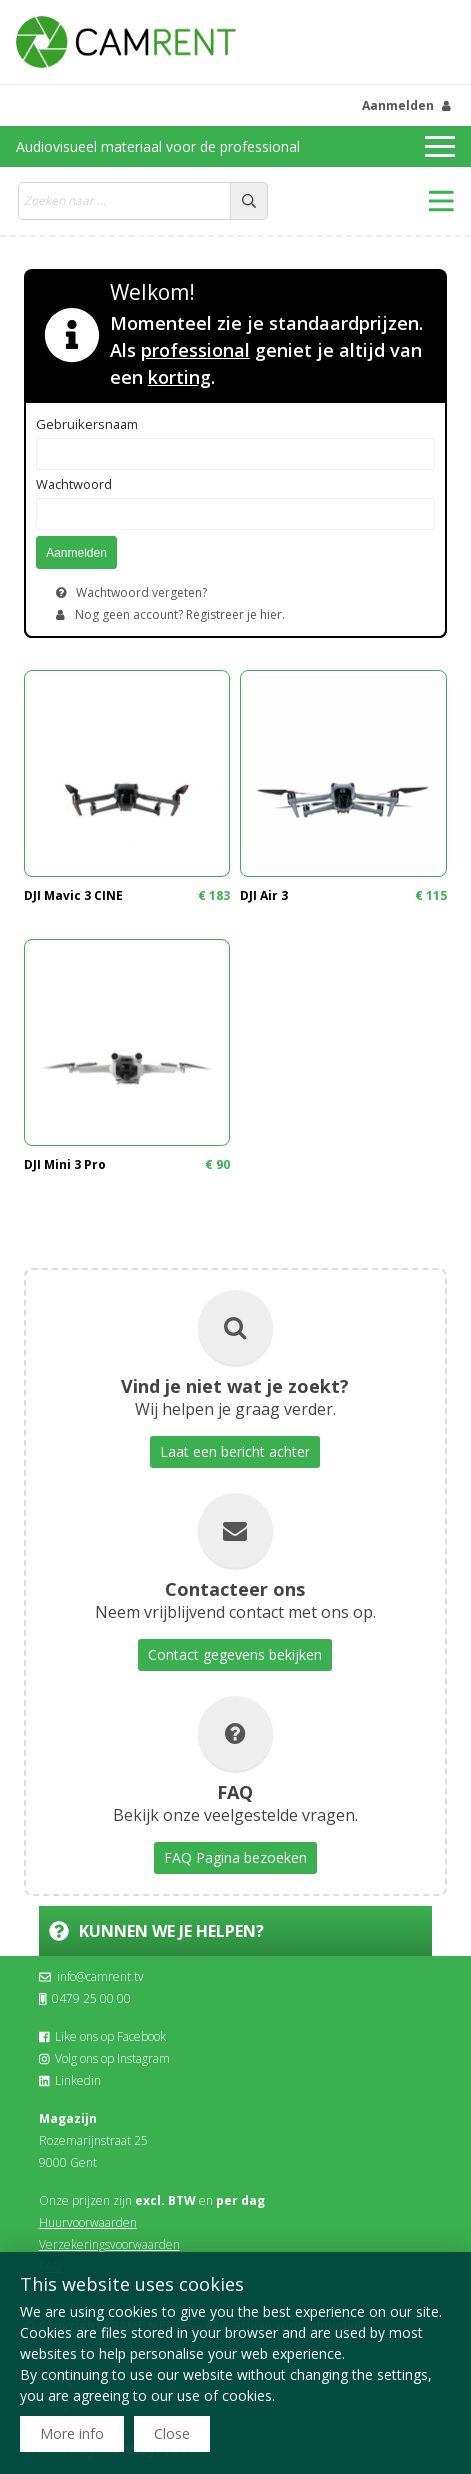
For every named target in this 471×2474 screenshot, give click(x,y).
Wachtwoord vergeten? (141, 592)
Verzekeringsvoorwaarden (109, 2244)
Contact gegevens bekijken (235, 1654)
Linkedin (70, 2080)
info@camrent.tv (91, 1976)
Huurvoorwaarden (88, 2222)
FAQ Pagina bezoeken (235, 1857)
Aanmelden (398, 105)
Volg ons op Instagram (105, 2058)
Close (172, 2433)
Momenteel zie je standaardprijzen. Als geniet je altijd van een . (266, 350)
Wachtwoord (74, 484)
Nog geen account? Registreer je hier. (180, 614)
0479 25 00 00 (85, 1998)
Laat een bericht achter (235, 1451)
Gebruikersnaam (87, 424)
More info (72, 2433)
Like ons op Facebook (103, 2036)
